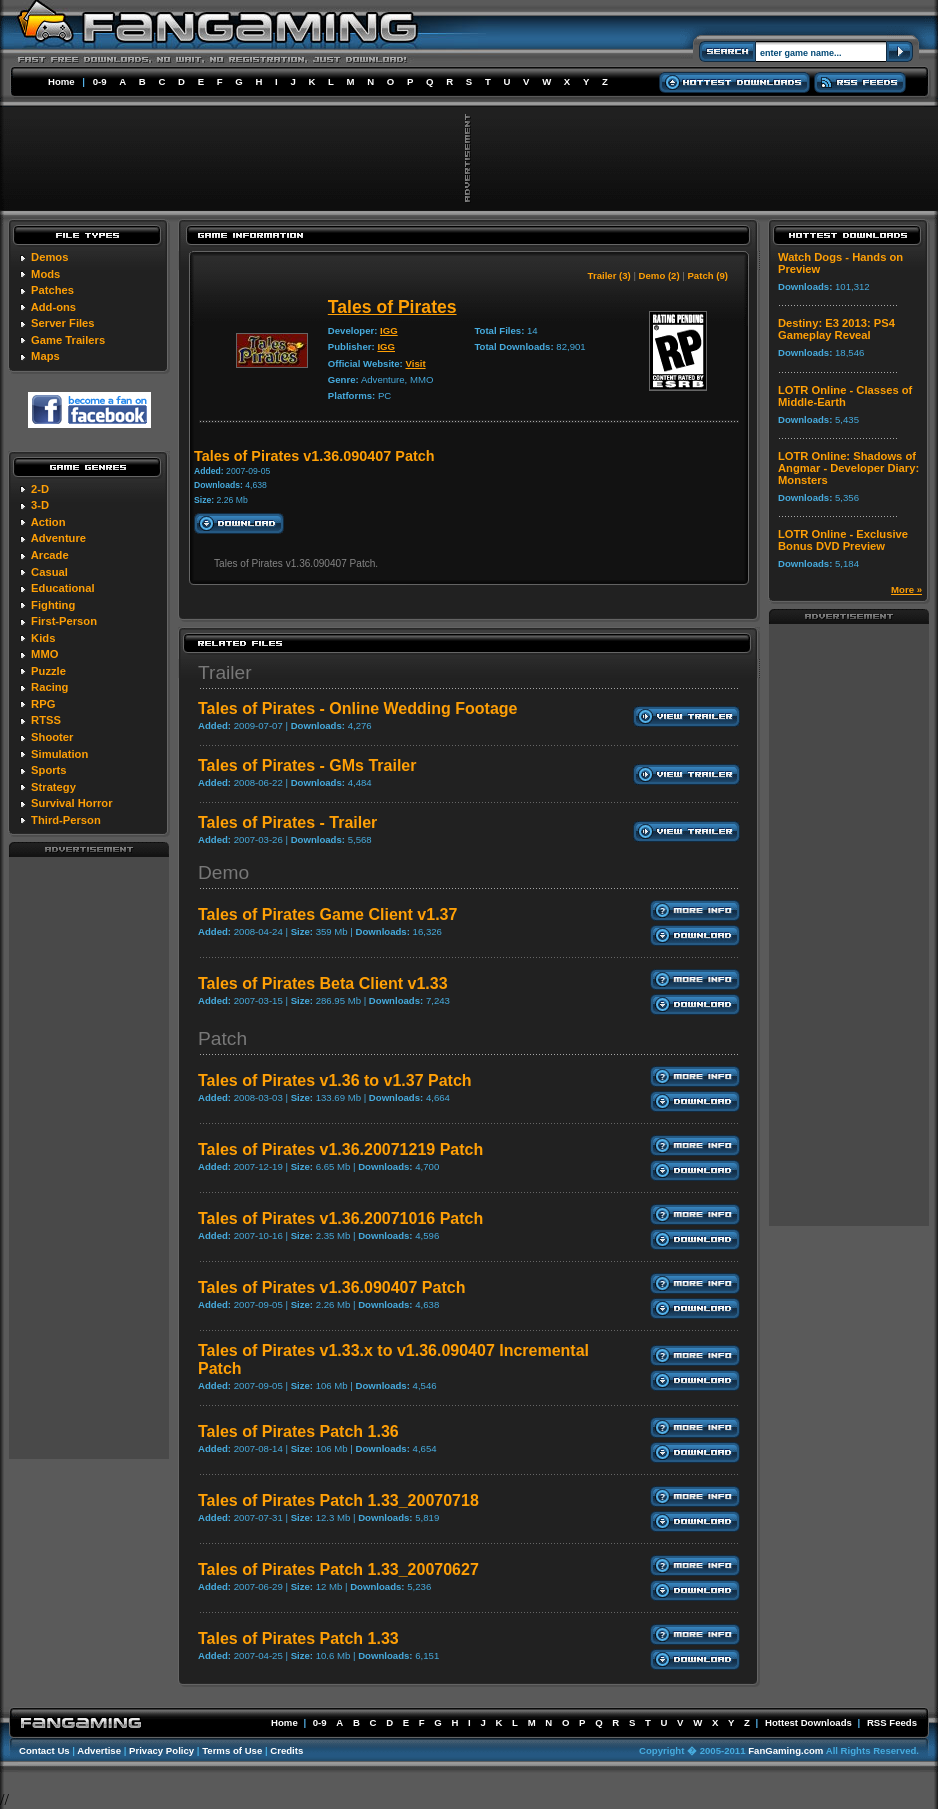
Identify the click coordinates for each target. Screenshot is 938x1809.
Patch (222, 1038)
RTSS (46, 720)
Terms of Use (232, 1750)
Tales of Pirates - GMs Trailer (307, 765)
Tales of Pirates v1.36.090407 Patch (331, 1287)
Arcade (50, 555)
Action (48, 522)
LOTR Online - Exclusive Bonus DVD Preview (843, 540)
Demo (223, 872)
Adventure (58, 538)
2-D (40, 489)
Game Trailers (68, 340)
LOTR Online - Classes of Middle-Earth (845, 396)
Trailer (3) (609, 275)
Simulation (59, 754)
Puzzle (48, 671)
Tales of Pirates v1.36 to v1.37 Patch (335, 1080)
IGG (389, 330)
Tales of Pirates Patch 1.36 (298, 1431)
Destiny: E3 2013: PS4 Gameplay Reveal (836, 329)
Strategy (53, 787)
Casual (49, 572)
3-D (40, 505)
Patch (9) (707, 275)
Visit (415, 363)
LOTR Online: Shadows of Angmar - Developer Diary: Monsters (848, 468)
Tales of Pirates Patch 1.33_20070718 (338, 1500)
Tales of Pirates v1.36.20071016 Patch (340, 1218)
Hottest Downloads (808, 1722)
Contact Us (44, 1750)
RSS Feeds (892, 1722)
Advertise (99, 1750)
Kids (43, 638)
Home (61, 81)
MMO (44, 654)
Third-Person (66, 820)
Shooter (52, 737)
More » (906, 589)
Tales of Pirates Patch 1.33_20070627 (338, 1569)
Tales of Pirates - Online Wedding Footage (357, 708)
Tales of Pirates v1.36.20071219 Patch (340, 1149)
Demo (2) (659, 275)
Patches (52, 290)
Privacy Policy (161, 1750)
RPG (43, 704)
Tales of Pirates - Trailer (287, 822)
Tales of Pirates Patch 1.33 (298, 1638)
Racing (49, 687)
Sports (48, 770)
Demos (49, 257)
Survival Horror (71, 803)
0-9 (100, 81)
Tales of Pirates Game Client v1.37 (327, 914)
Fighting (53, 605)
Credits (286, 1750)
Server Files (62, 323)
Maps (45, 356)
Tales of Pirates (392, 307)
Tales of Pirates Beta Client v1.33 (323, 983)
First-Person (64, 621)
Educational (62, 588)
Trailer (225, 672)
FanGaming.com (785, 1750)
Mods (45, 274)
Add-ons (53, 307)
